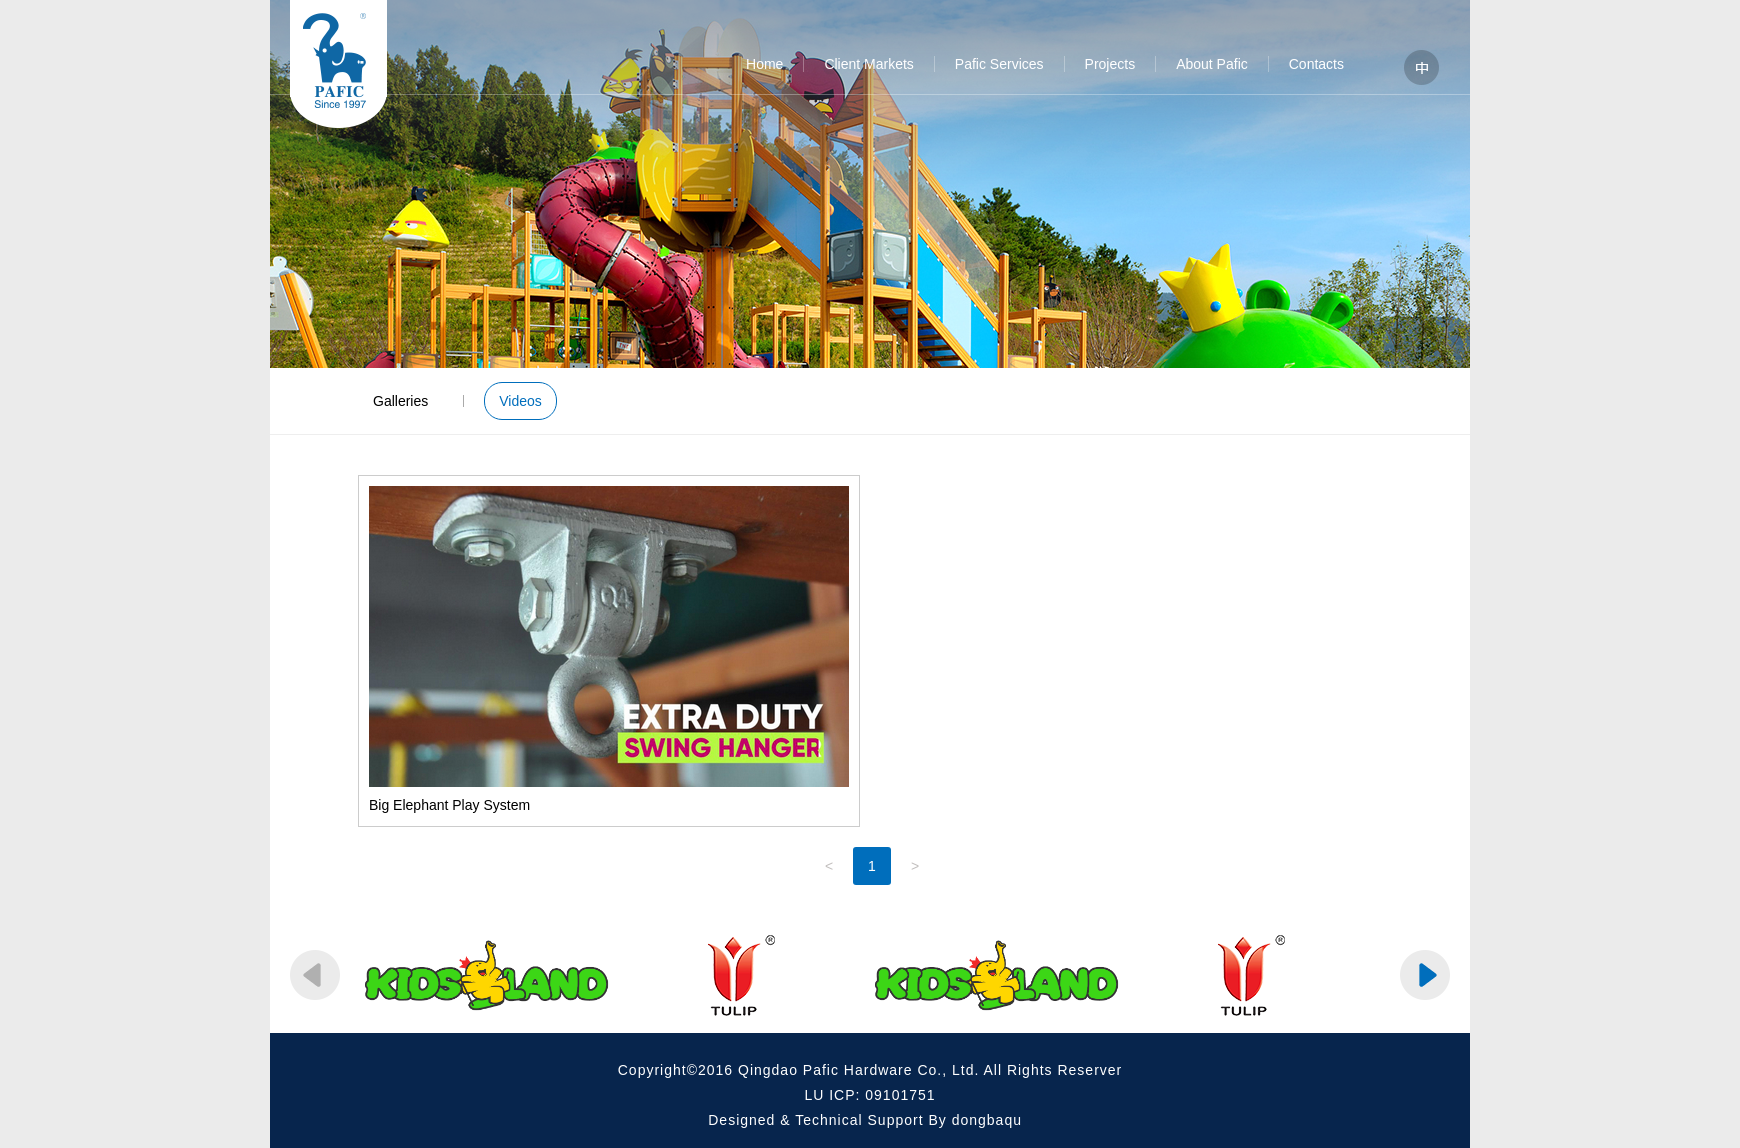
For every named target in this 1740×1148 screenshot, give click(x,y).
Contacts (1316, 64)
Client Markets (868, 64)
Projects (1110, 64)
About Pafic (1212, 64)
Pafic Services (999, 64)
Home (764, 64)
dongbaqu (987, 1120)
